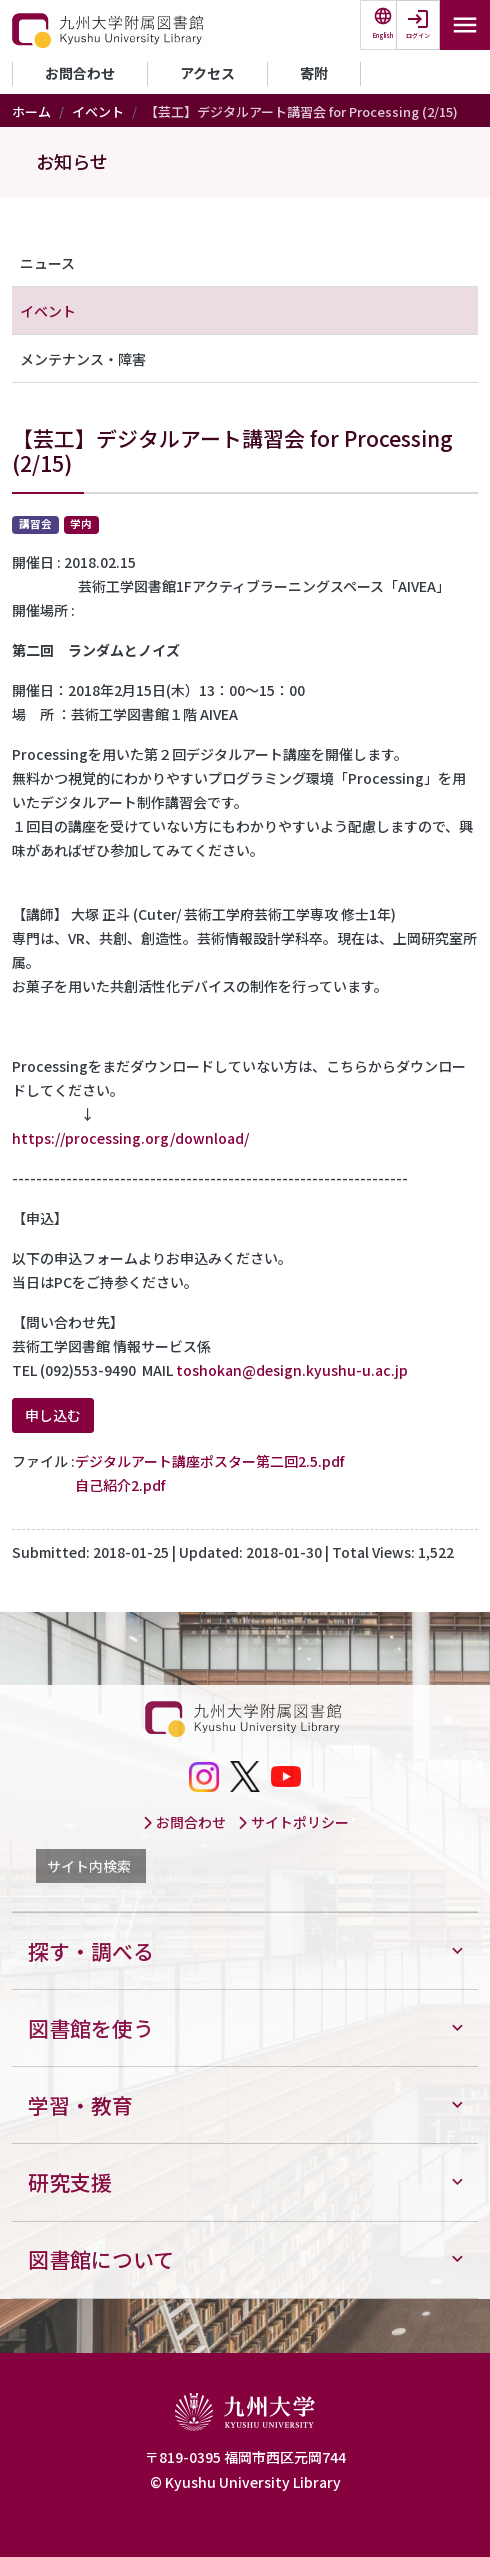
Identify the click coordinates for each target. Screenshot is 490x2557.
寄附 (314, 73)
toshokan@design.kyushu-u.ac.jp (292, 1370)
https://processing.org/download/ (130, 1138)
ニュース (47, 263)
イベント (98, 111)
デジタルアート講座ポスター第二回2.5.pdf (209, 1461)
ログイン (418, 35)
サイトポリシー (293, 1822)
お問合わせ (80, 73)
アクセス (207, 73)
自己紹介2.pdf (120, 1485)
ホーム (31, 111)
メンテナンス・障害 (83, 359)
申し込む (53, 1415)
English (383, 35)
